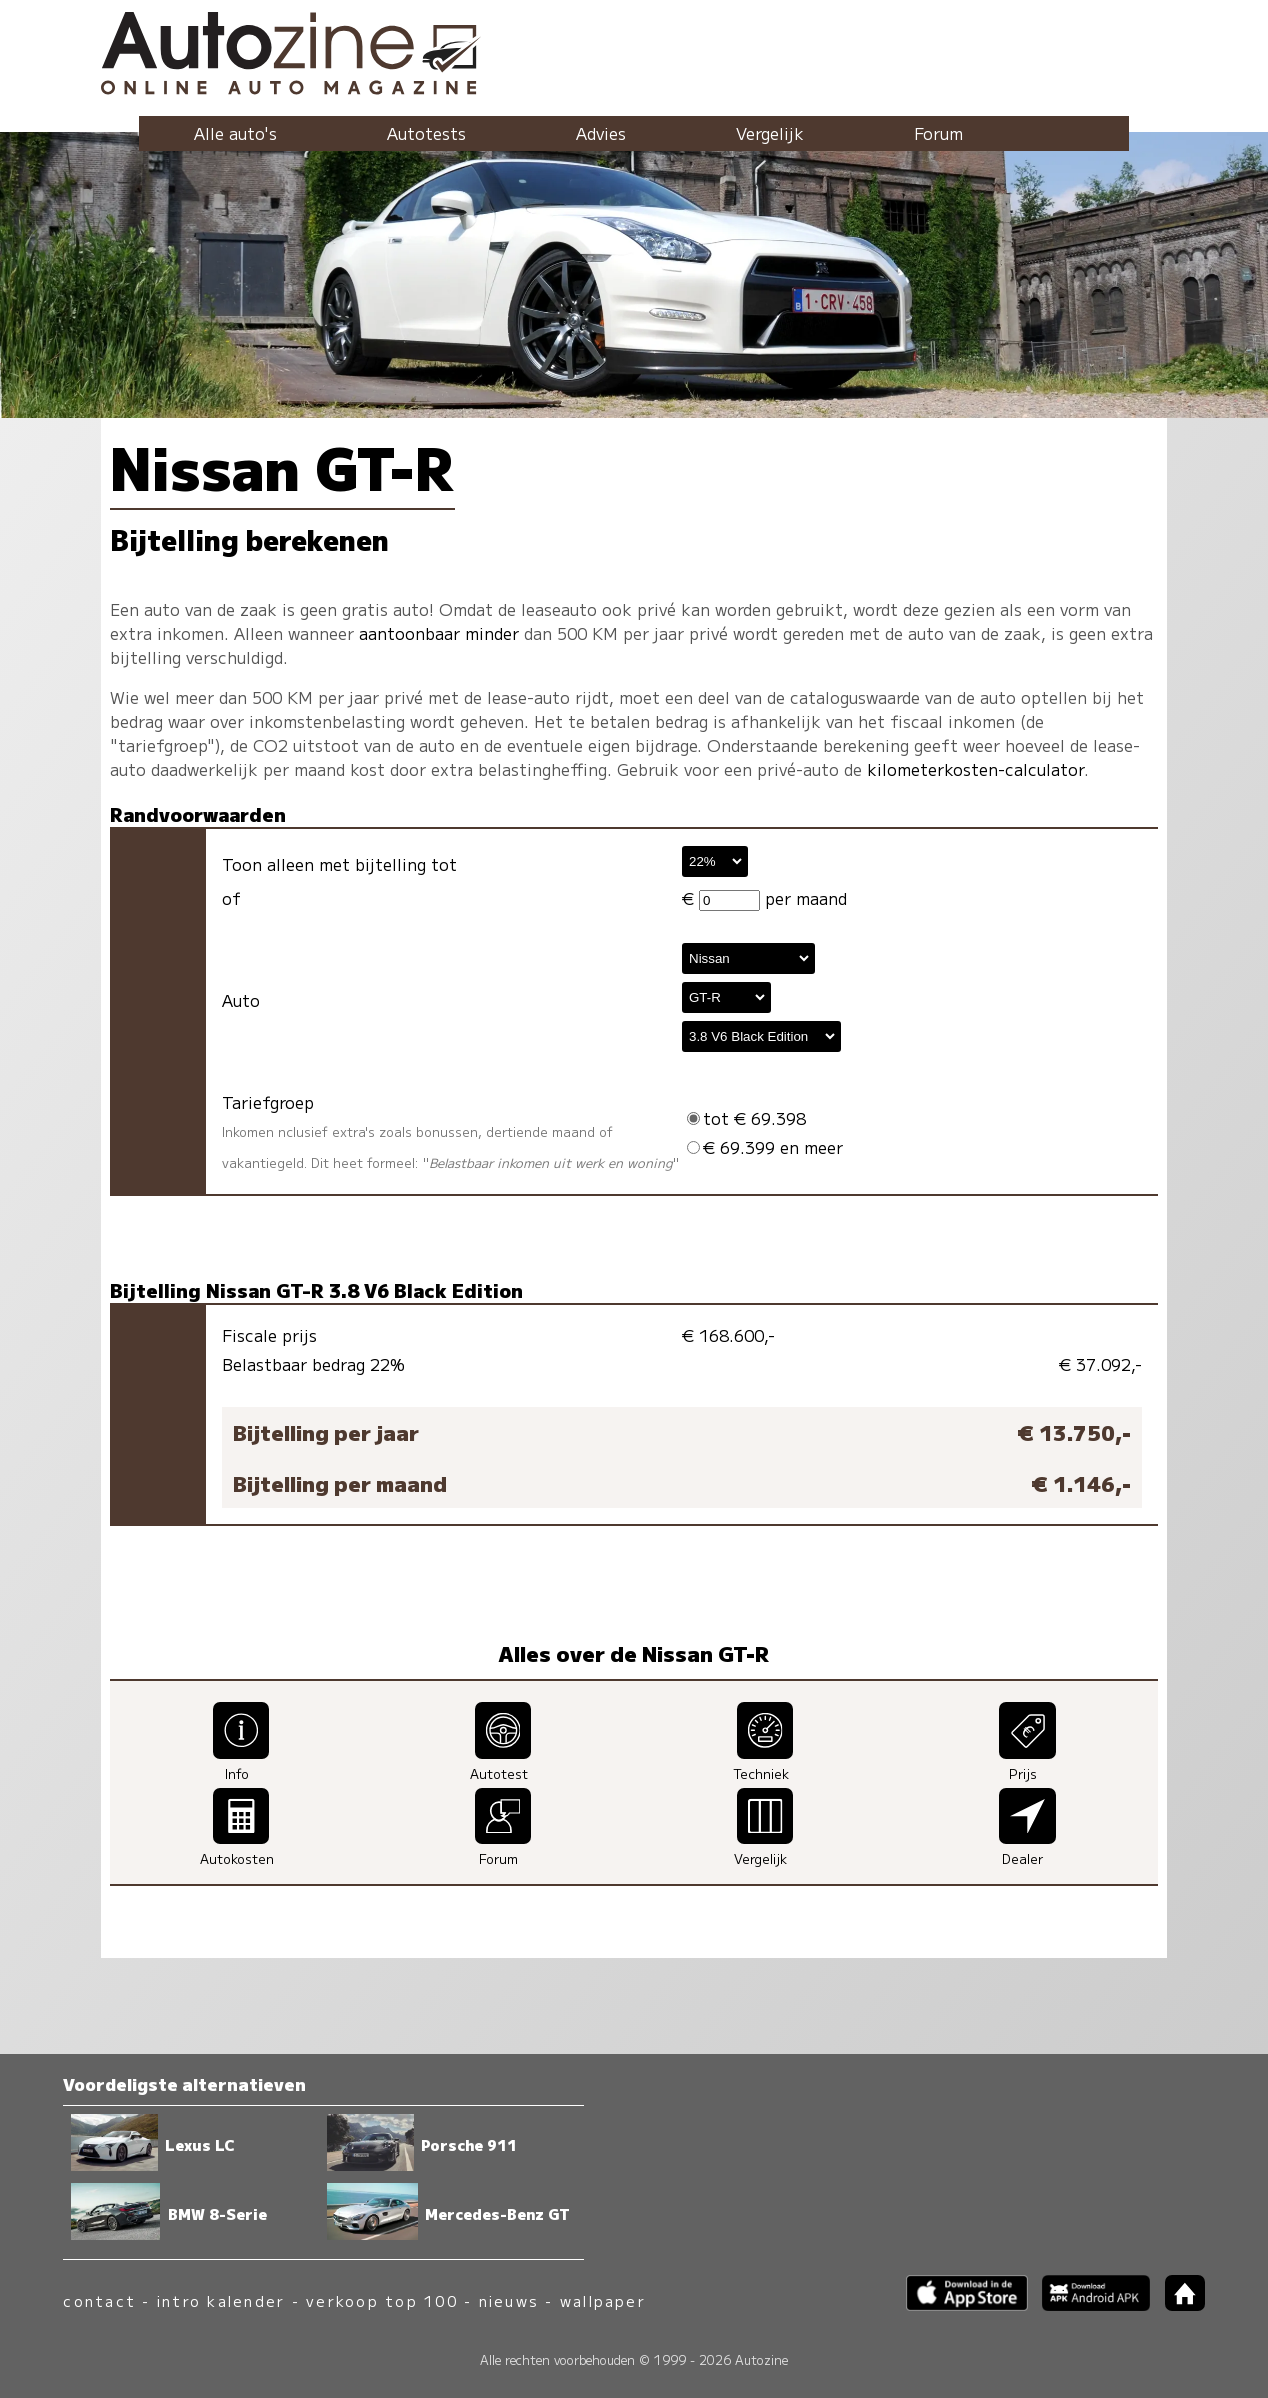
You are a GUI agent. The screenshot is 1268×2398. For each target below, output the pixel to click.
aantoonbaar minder (439, 633)
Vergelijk (770, 133)
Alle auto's (235, 133)
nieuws (509, 2300)
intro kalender (221, 2300)
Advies (601, 133)
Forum (938, 133)
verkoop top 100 (382, 2300)
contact (99, 2300)
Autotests (426, 133)
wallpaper (603, 2300)
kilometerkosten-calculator (975, 769)
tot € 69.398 (746, 1118)
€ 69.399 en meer (765, 1147)
